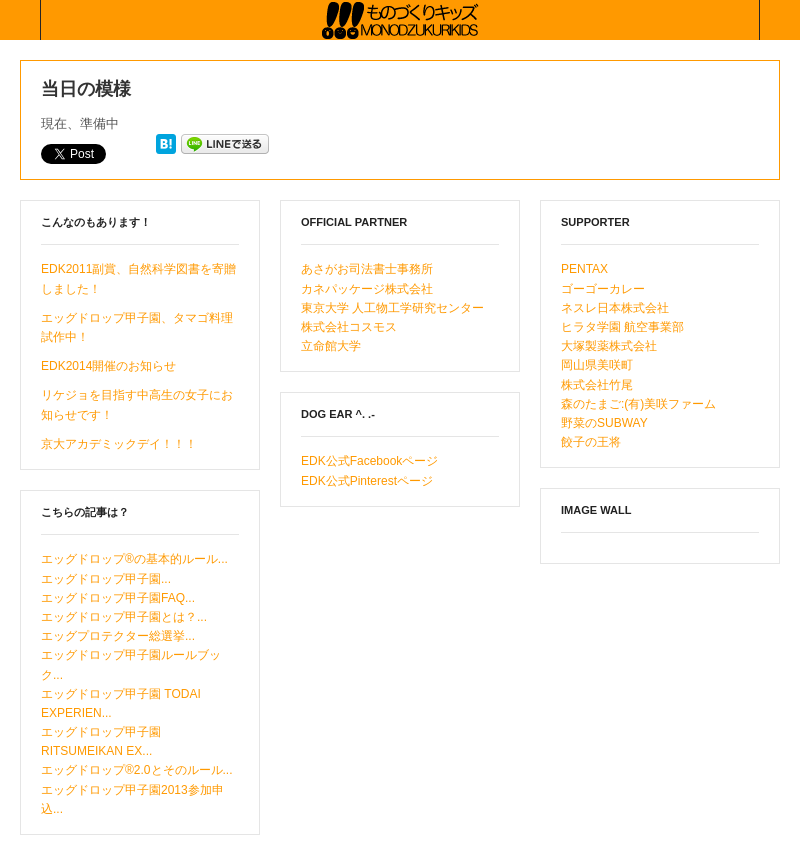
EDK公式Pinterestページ (367, 481)
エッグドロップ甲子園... (106, 579)
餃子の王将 (591, 442)
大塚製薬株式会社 (609, 346)
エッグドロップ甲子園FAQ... (118, 598)
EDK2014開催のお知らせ (108, 366)
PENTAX (584, 269)
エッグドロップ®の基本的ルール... (134, 559)
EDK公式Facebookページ (369, 461)
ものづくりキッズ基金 (400, 20)
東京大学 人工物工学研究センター (392, 308)
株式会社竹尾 (597, 385)
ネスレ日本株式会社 (615, 308)
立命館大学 (331, 346)
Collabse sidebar (20, 20)
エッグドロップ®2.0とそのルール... (137, 770)
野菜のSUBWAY (604, 423)
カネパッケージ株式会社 (367, 289)
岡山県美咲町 (597, 365)
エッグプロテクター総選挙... (118, 636)
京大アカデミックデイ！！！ (119, 444)
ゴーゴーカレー (603, 289)
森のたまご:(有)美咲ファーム (638, 404)
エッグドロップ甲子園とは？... (124, 617)
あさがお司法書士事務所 (367, 269)
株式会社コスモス (349, 327)
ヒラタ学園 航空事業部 (622, 327)
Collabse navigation (779, 20)
